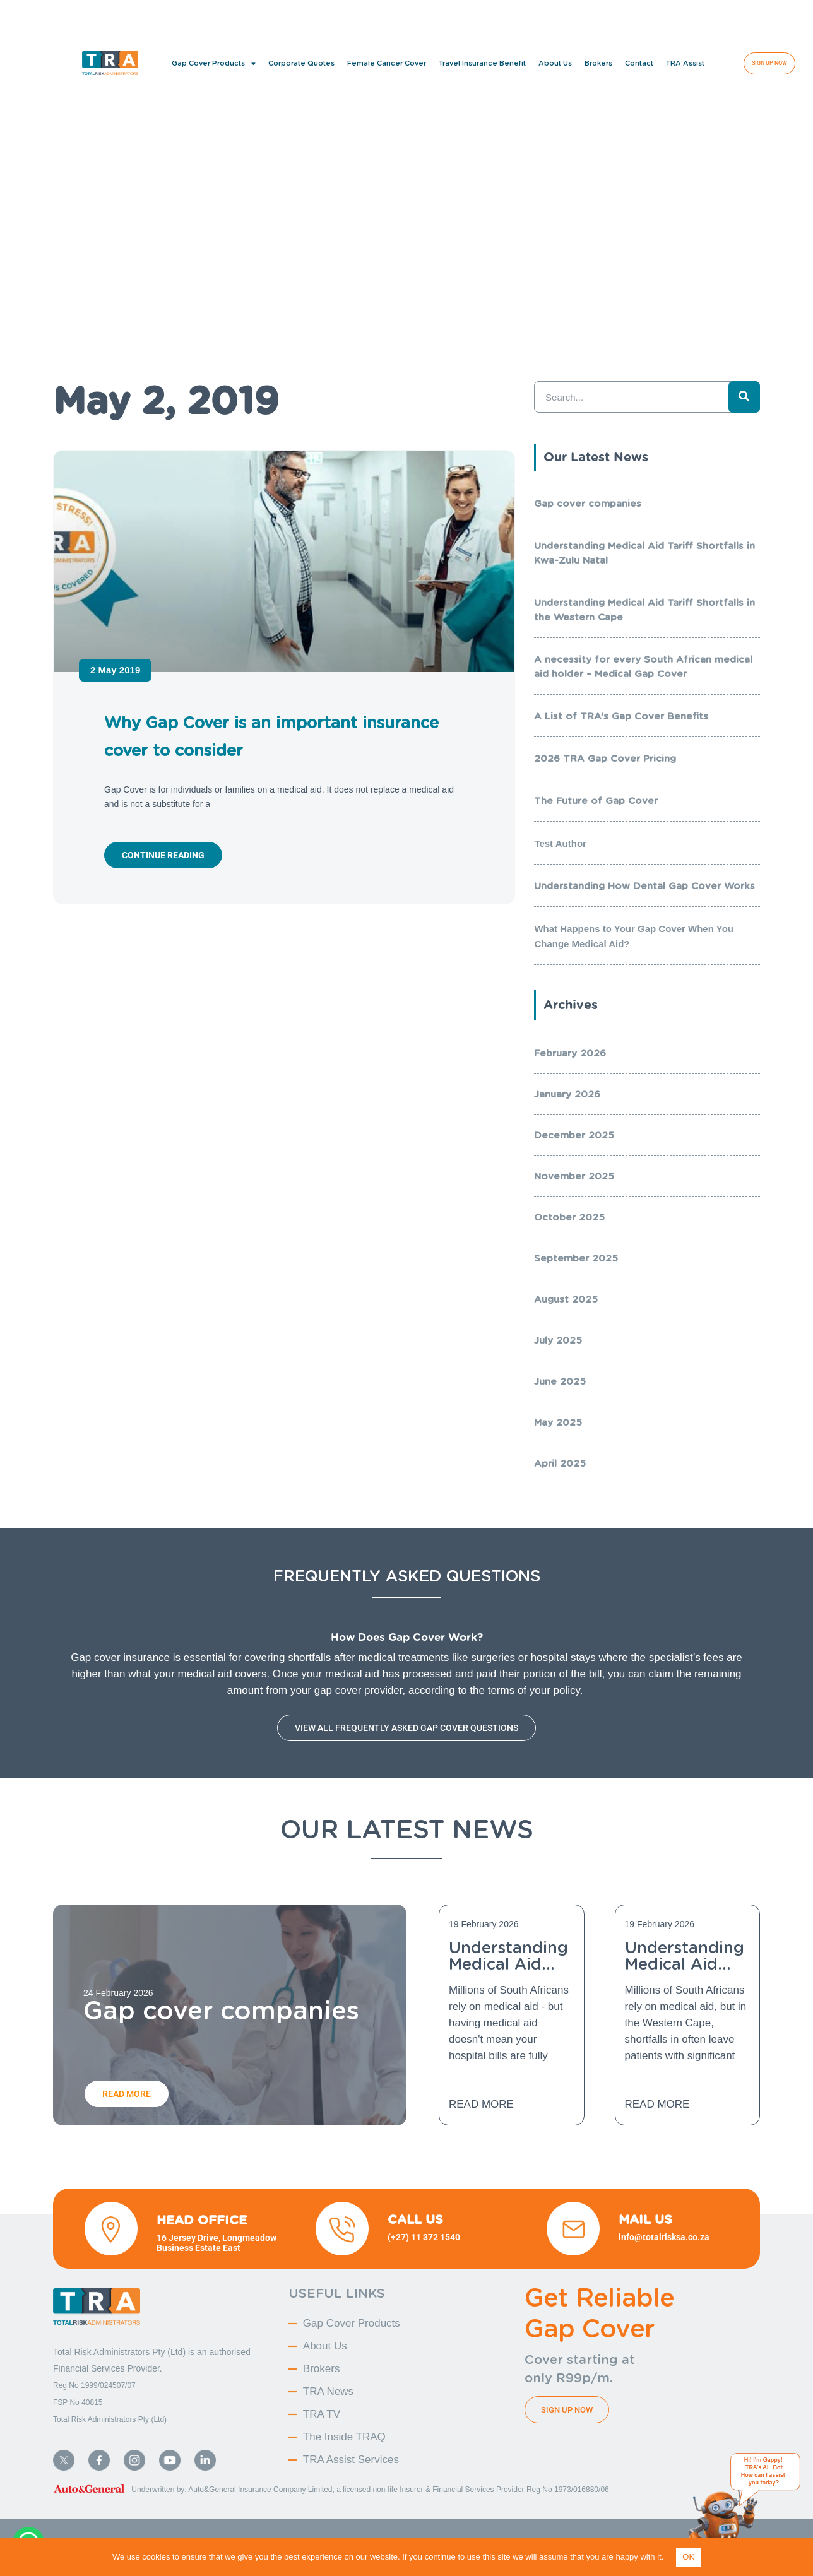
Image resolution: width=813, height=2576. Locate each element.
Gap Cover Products (214, 63)
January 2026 (567, 1094)
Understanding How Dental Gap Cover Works (644, 886)
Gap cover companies (587, 503)
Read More (481, 2104)
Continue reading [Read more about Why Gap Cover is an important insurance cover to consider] (163, 855)
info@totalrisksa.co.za (664, 2237)
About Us (555, 63)
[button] (778, 16)
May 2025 (558, 1422)
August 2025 (566, 1299)
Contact (639, 63)
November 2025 (574, 1176)
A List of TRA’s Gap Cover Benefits (621, 716)
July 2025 (558, 1340)
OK (688, 2556)
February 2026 (570, 1053)
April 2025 (560, 1463)
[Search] (744, 397)
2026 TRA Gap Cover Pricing (605, 758)
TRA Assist (685, 63)
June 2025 (560, 1381)
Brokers (598, 63)
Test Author (560, 843)
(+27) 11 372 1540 (425, 2237)
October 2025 (569, 1217)
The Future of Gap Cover (596, 800)
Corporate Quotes (301, 63)
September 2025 (576, 1258)
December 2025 (574, 1135)
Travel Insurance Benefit (482, 63)
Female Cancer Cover (386, 63)
